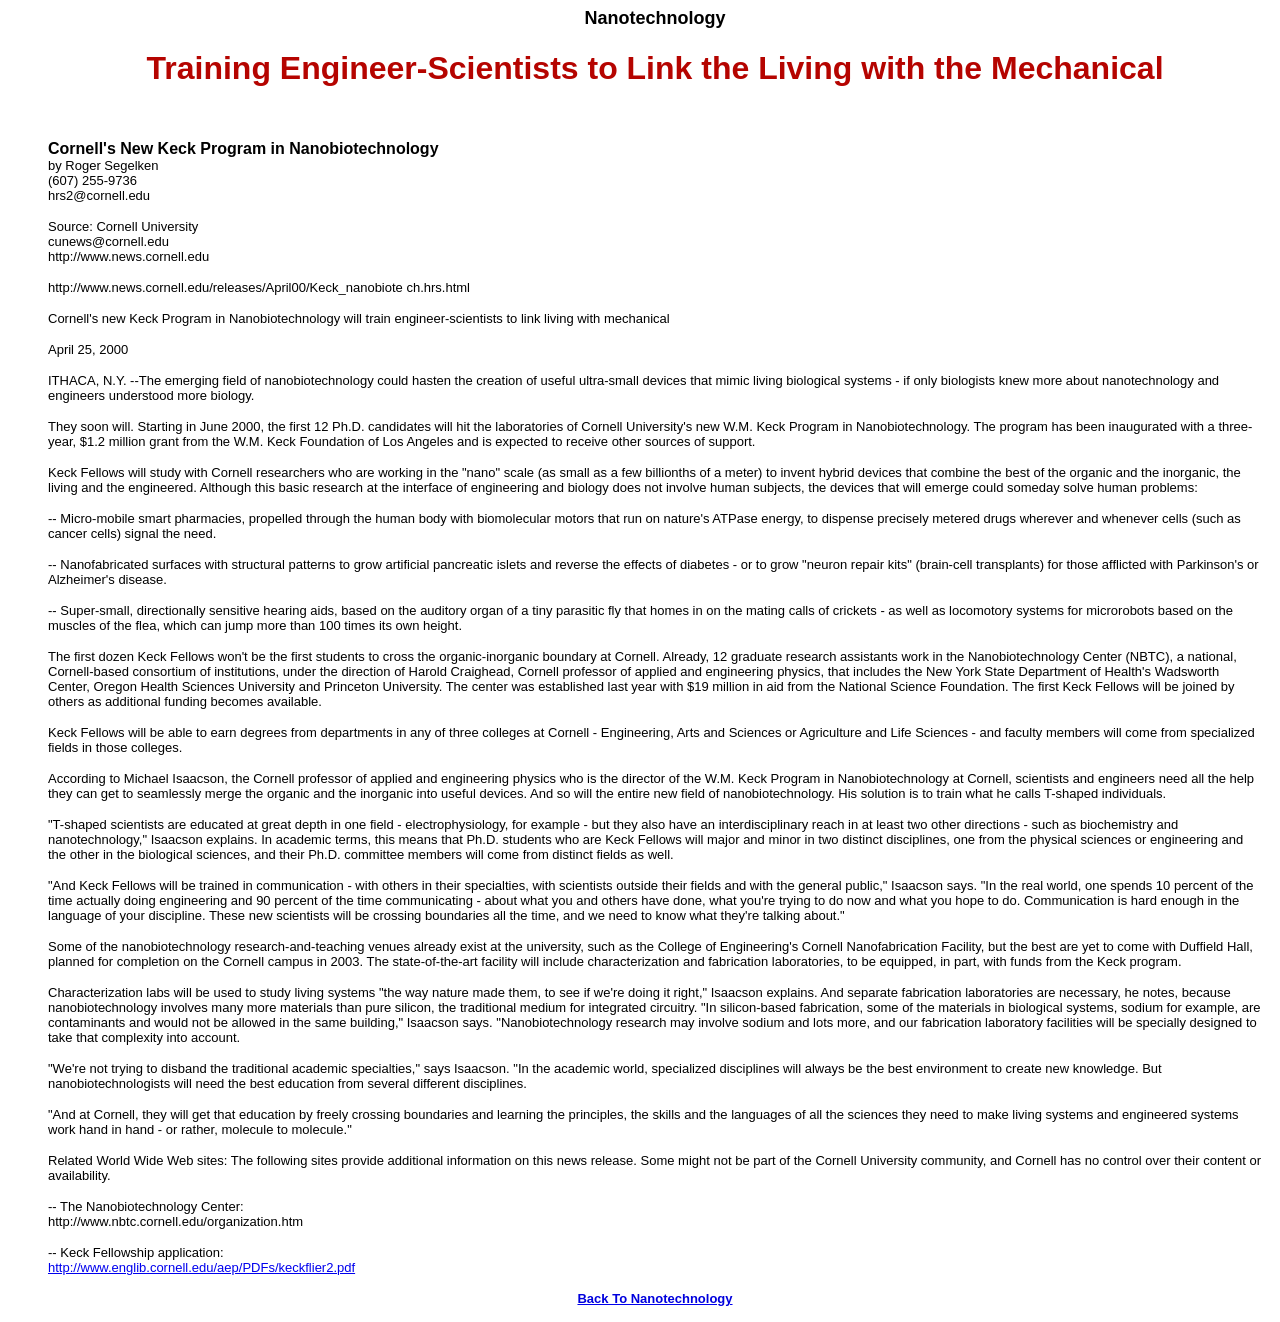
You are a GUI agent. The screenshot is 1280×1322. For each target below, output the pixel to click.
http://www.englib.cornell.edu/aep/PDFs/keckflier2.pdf (201, 1267)
